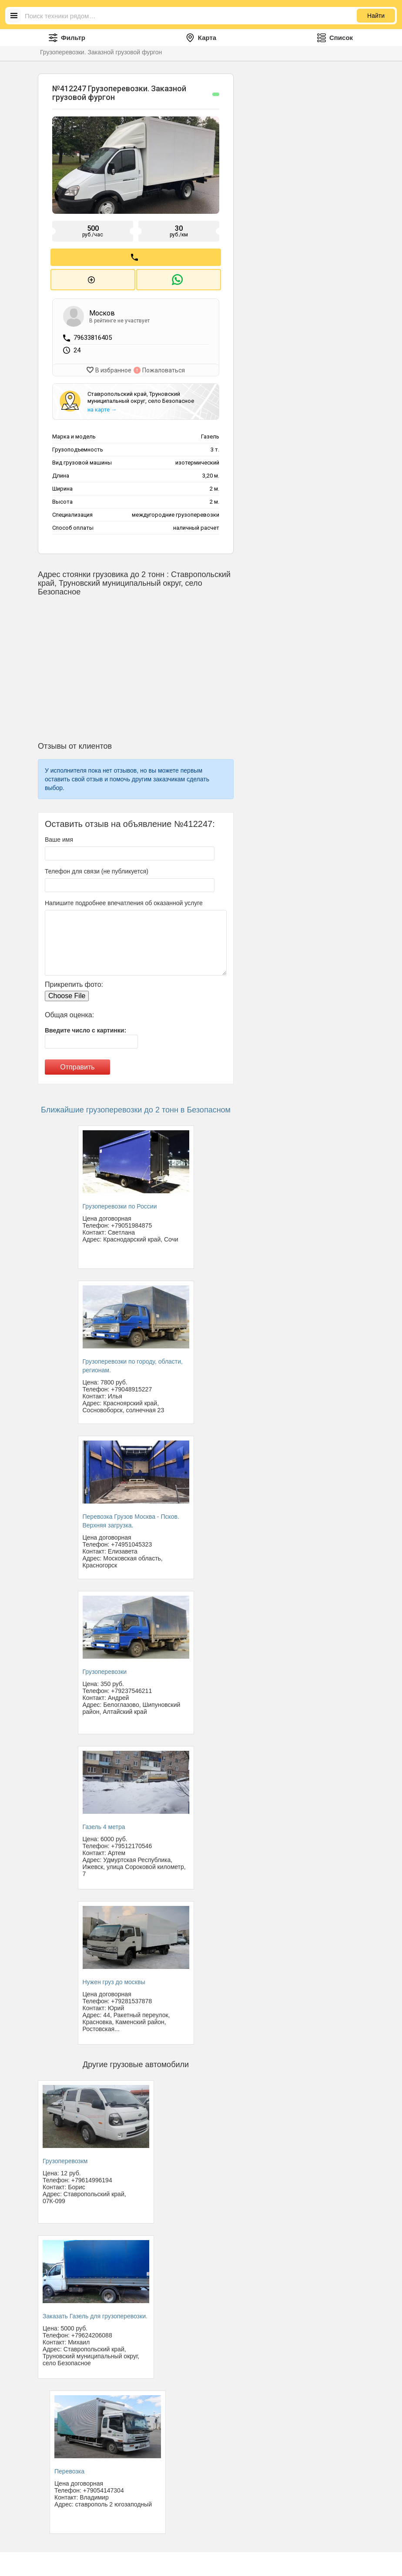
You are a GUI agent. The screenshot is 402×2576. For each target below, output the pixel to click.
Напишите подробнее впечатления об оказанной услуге (124, 899)
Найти (376, 15)
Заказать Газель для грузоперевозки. (95, 2312)
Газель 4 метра (104, 1823)
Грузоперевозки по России (120, 1202)
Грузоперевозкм (65, 2157)
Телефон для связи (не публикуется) (96, 867)
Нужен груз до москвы (114, 1978)
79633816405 (93, 335)
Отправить (77, 1063)
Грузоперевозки (105, 1668)
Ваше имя (59, 836)
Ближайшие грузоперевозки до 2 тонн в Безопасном (136, 1106)
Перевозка (69, 2467)
